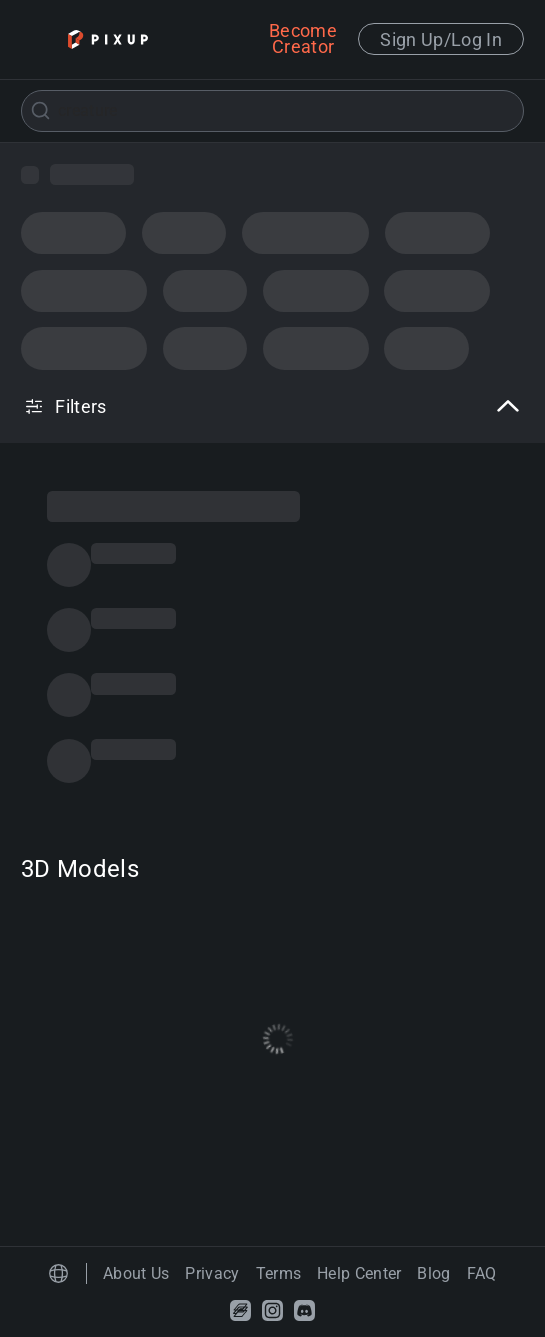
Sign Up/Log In (441, 39)
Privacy (212, 1273)
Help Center (359, 1273)
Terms (279, 1273)
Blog (433, 1273)
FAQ (482, 1273)
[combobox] (272, 111)
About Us (136, 1273)
